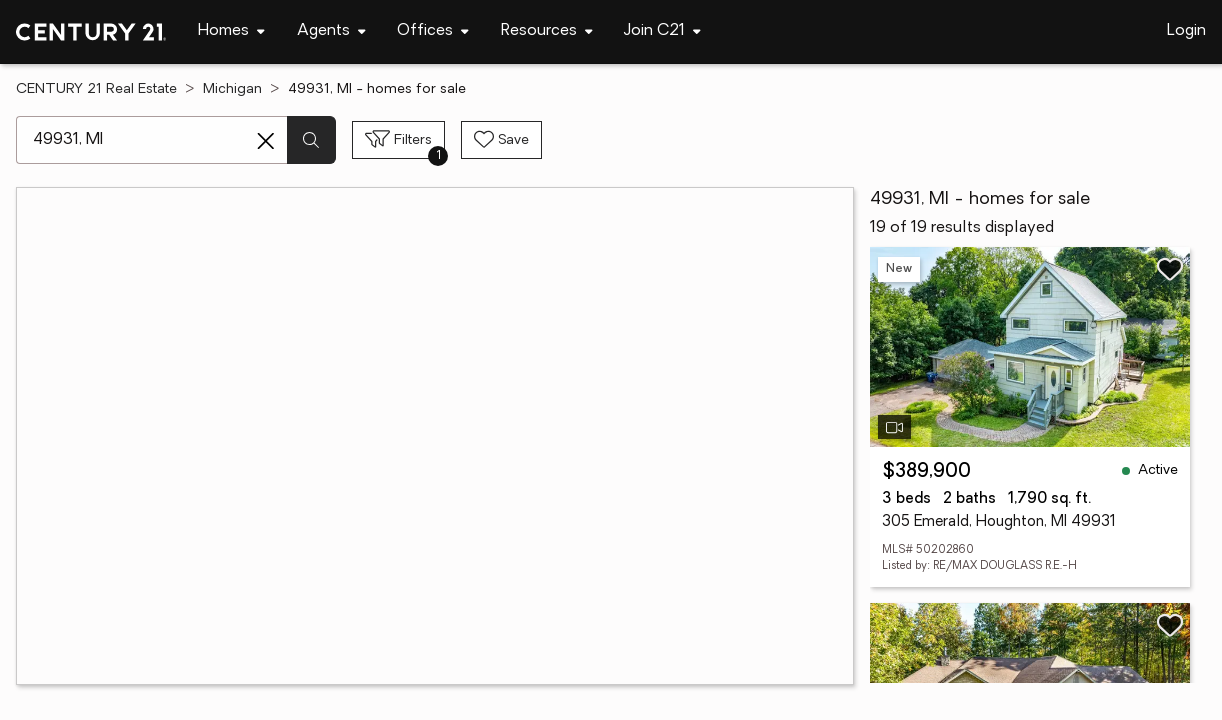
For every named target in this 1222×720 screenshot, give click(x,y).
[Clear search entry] (266, 141)
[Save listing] (1170, 269)
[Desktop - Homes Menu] (231, 31)
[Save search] (501, 140)
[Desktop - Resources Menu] (547, 31)
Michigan (232, 89)
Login (1186, 31)
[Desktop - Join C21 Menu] (662, 31)
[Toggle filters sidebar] (398, 140)
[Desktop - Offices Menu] (433, 31)
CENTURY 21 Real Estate (96, 89)
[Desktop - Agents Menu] (331, 31)
